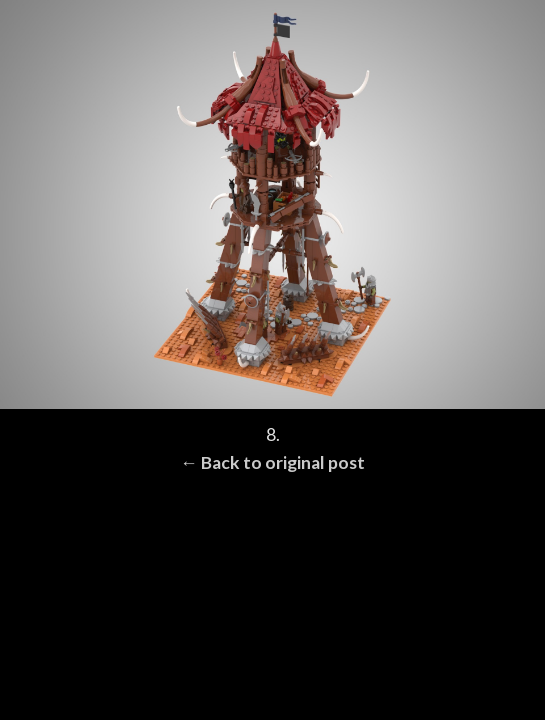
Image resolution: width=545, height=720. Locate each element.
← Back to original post (272, 462)
